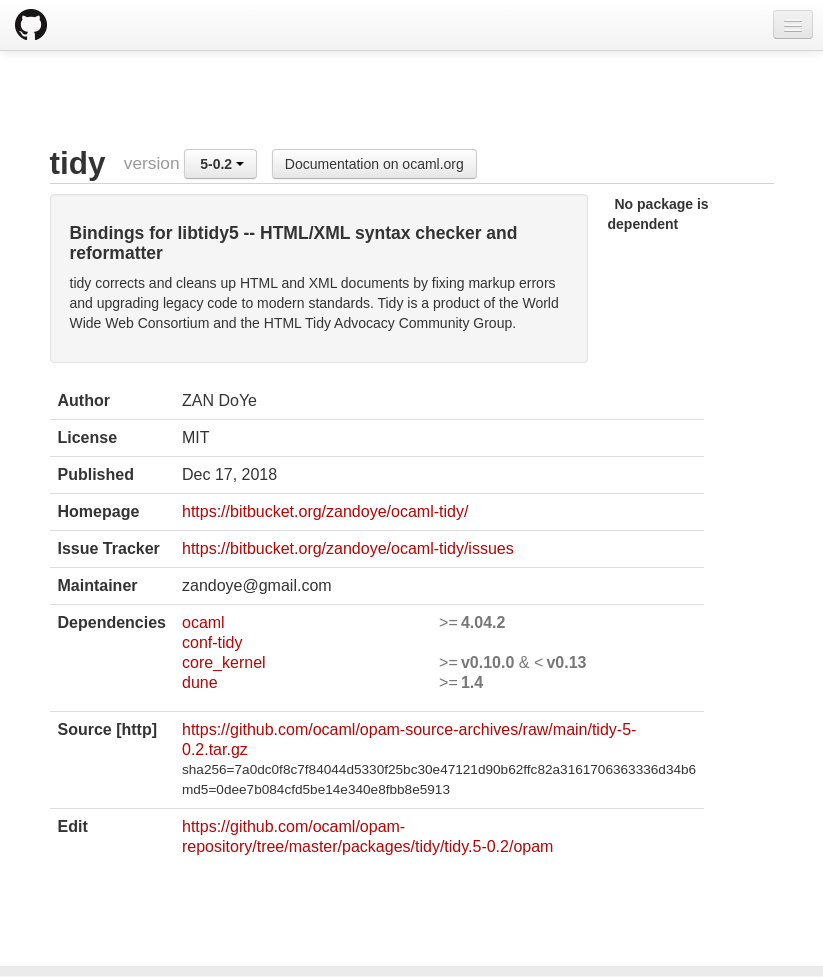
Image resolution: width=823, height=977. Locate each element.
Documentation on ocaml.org (374, 164)
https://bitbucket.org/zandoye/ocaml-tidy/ (325, 511)
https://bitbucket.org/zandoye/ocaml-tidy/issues (348, 548)
